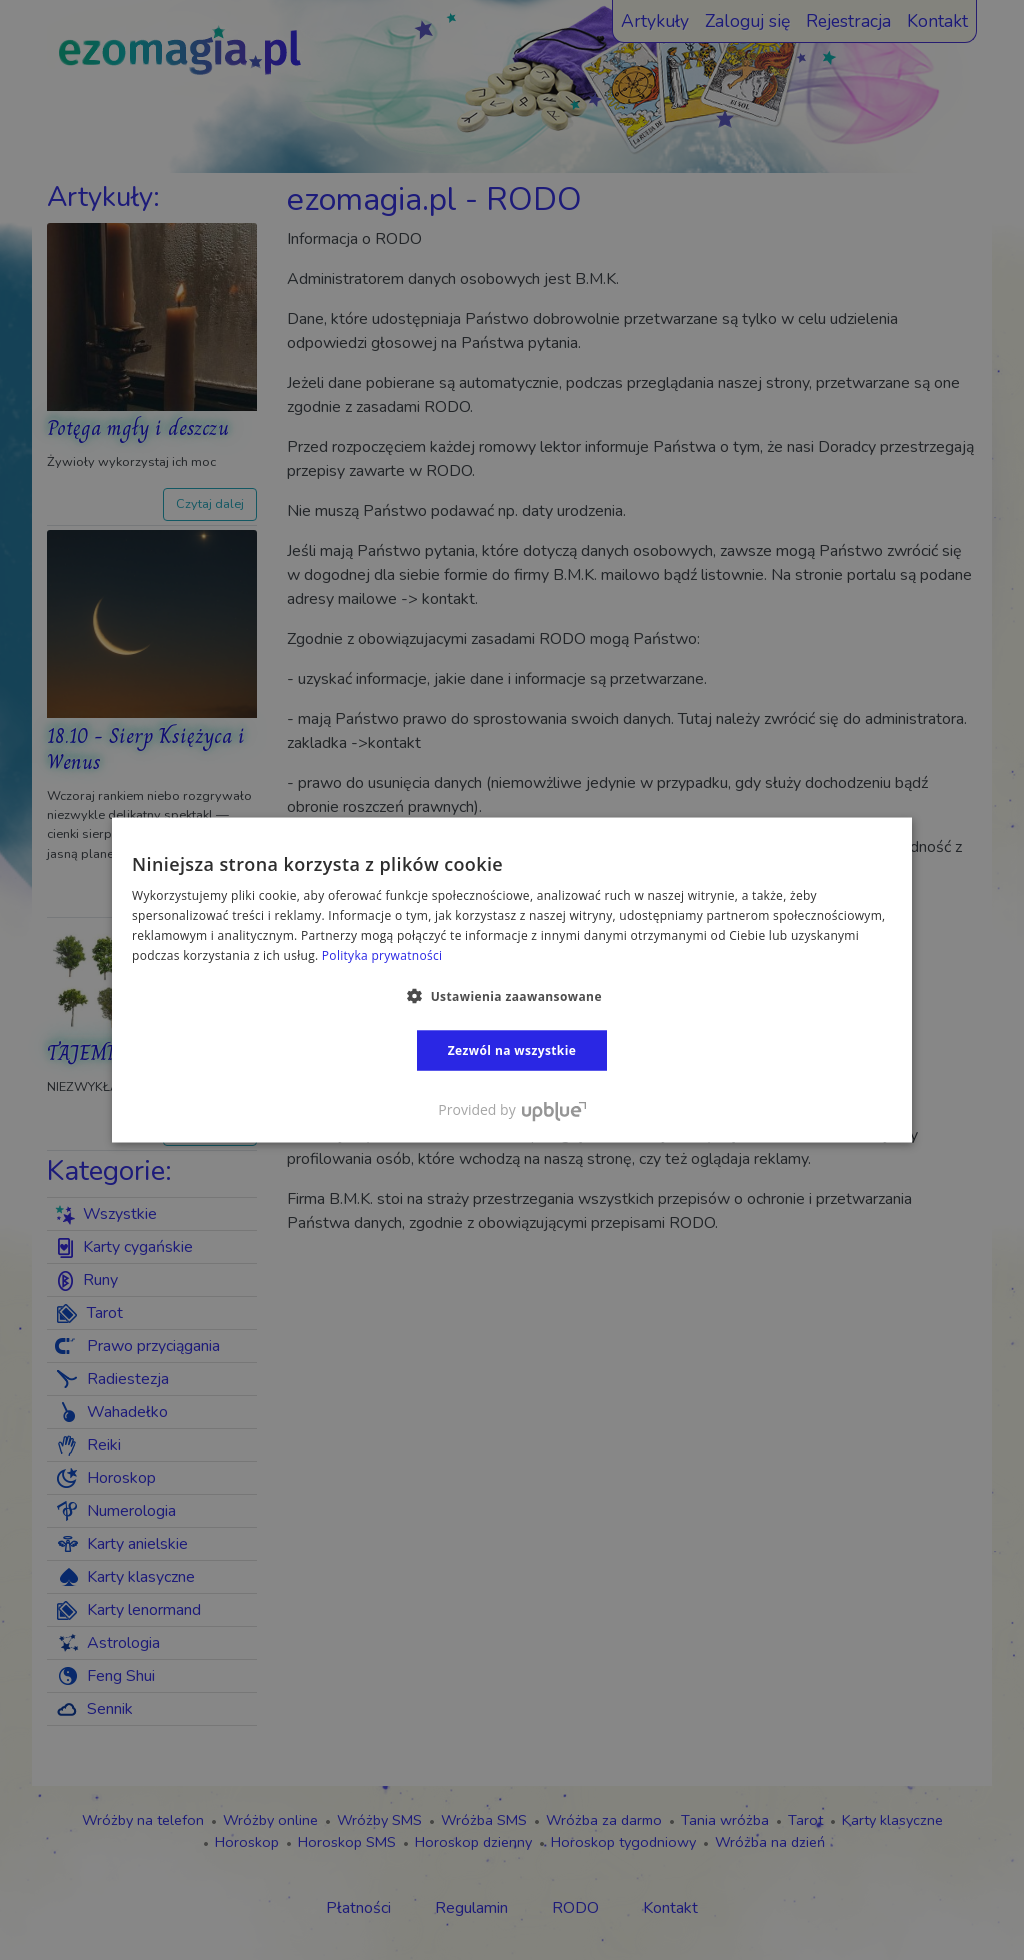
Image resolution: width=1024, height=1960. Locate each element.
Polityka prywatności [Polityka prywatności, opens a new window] (382, 954)
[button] (512, 995)
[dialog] (512, 980)
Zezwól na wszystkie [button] (512, 1049)
